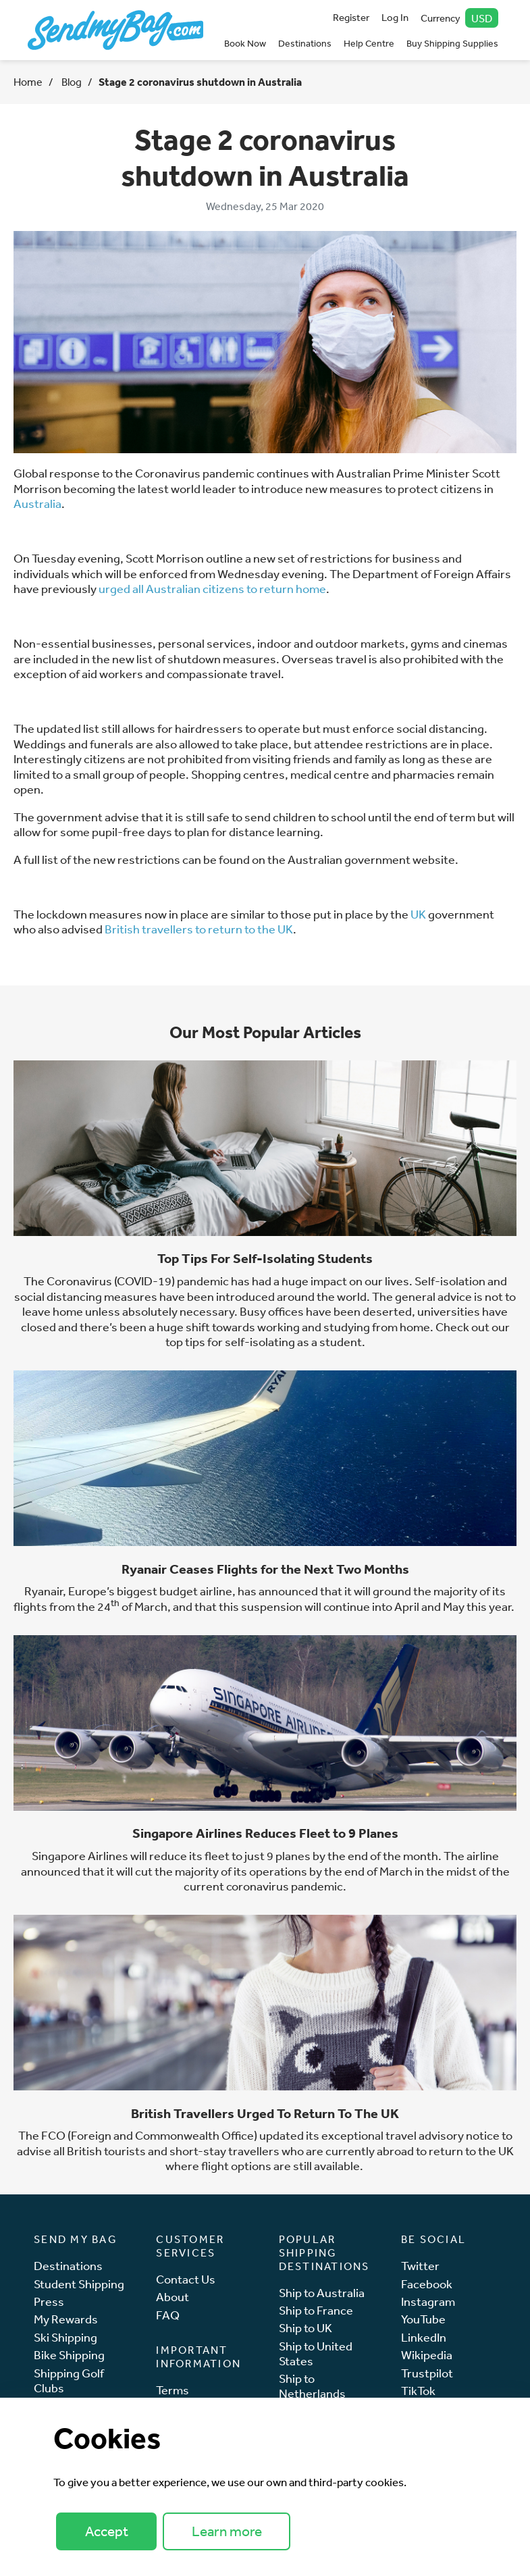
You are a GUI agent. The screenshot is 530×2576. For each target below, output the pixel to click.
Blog (70, 81)
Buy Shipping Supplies (452, 43)
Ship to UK (305, 2328)
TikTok (418, 2391)
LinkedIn (423, 2337)
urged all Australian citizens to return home (212, 588)
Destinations (305, 43)
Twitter (420, 2266)
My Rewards (66, 2319)
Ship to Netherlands (312, 2385)
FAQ (168, 2315)
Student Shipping (79, 2284)
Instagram (428, 2301)
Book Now (245, 43)
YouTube (423, 2319)
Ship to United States (315, 2353)
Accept (106, 2531)
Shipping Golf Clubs (69, 2380)
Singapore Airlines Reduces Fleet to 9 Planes (265, 1833)
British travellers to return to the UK (199, 928)
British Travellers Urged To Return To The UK (265, 2113)
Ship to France (316, 2310)
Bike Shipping (69, 2355)
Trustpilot (427, 2373)
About (172, 2297)
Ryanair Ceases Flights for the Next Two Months (265, 1569)
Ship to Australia (322, 2293)
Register (351, 17)
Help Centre (369, 43)
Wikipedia (426, 2355)
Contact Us (185, 2279)
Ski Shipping (65, 2337)
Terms (172, 2390)
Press (49, 2301)
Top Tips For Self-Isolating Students (265, 1258)
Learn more (227, 2531)
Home (28, 81)
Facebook (426, 2284)
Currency (460, 18)
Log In (394, 17)
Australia (37, 503)
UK (418, 913)
